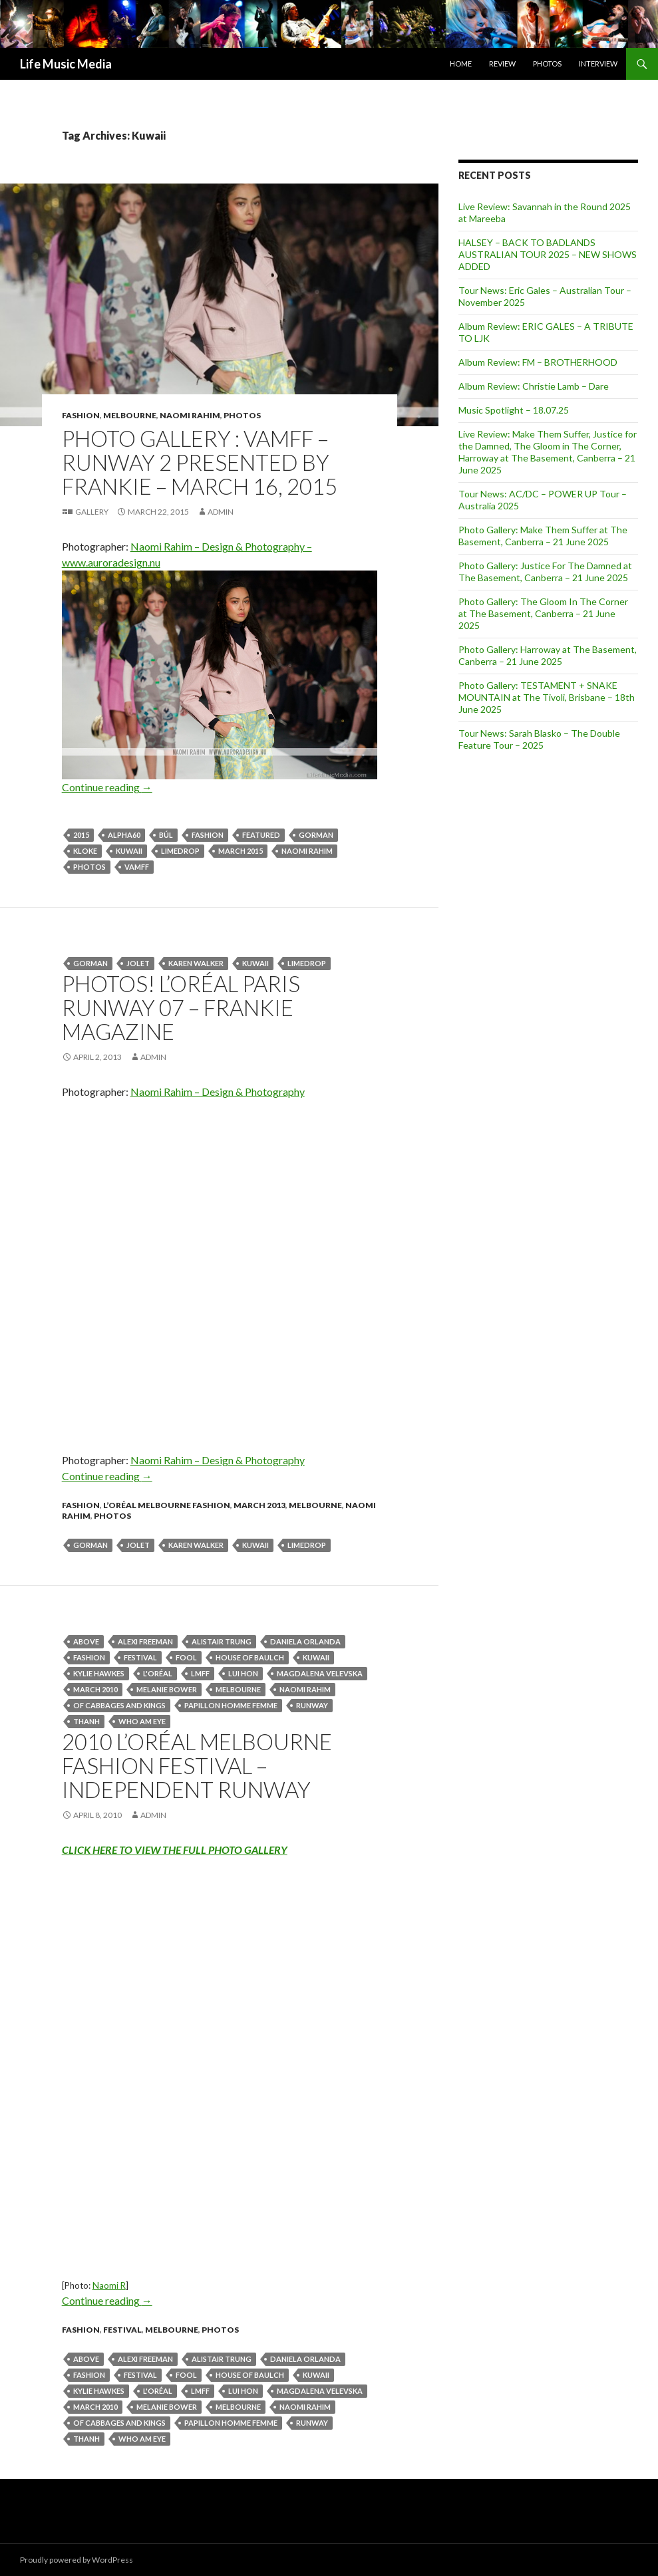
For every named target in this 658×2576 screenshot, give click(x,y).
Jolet (138, 963)
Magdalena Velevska (320, 1673)
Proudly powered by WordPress (76, 2560)
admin (221, 512)
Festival (140, 1657)
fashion (81, 415)
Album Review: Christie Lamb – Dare (533, 386)
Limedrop (180, 850)
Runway (312, 1705)
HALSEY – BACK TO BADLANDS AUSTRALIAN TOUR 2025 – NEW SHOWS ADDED (547, 254)
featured (261, 835)
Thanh (86, 1721)
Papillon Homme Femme (230, 1705)
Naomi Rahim (190, 415)
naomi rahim (307, 850)
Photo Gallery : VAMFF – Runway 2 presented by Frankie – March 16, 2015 (199, 462)
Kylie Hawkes (98, 1673)
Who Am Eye (142, 1721)
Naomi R (109, 2285)
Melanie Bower (166, 1689)
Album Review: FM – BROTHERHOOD (537, 362)
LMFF (200, 1673)
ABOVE (86, 1641)
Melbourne (129, 415)
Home (461, 63)
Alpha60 (124, 835)
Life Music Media (66, 64)
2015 (81, 835)
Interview (598, 63)
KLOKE (85, 850)
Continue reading (107, 787)
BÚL (166, 835)
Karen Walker (196, 963)
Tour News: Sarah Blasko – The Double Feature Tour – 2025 (539, 739)
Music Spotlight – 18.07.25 (513, 410)
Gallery (91, 512)
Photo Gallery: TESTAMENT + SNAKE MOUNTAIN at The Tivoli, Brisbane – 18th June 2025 (546, 697)
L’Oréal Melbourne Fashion (166, 1505)
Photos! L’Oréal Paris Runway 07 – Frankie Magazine (181, 1007)
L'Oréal (157, 1673)
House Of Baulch (250, 1657)
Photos (547, 63)
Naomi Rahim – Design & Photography (217, 1091)
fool (186, 1657)
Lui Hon (243, 1673)
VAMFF (136, 866)
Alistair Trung (221, 1641)
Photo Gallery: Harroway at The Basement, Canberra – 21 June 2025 (547, 655)
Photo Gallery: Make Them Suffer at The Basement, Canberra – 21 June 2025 (542, 535)
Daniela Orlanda (305, 1641)
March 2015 (240, 850)
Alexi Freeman (145, 1641)
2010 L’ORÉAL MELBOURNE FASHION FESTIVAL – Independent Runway (197, 1765)
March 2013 (259, 1505)
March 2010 (95, 1689)
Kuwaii (129, 850)
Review (502, 63)
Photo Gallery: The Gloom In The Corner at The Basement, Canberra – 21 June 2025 (543, 613)
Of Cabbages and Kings (119, 1705)
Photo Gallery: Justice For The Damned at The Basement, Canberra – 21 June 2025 (545, 571)
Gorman (316, 835)
